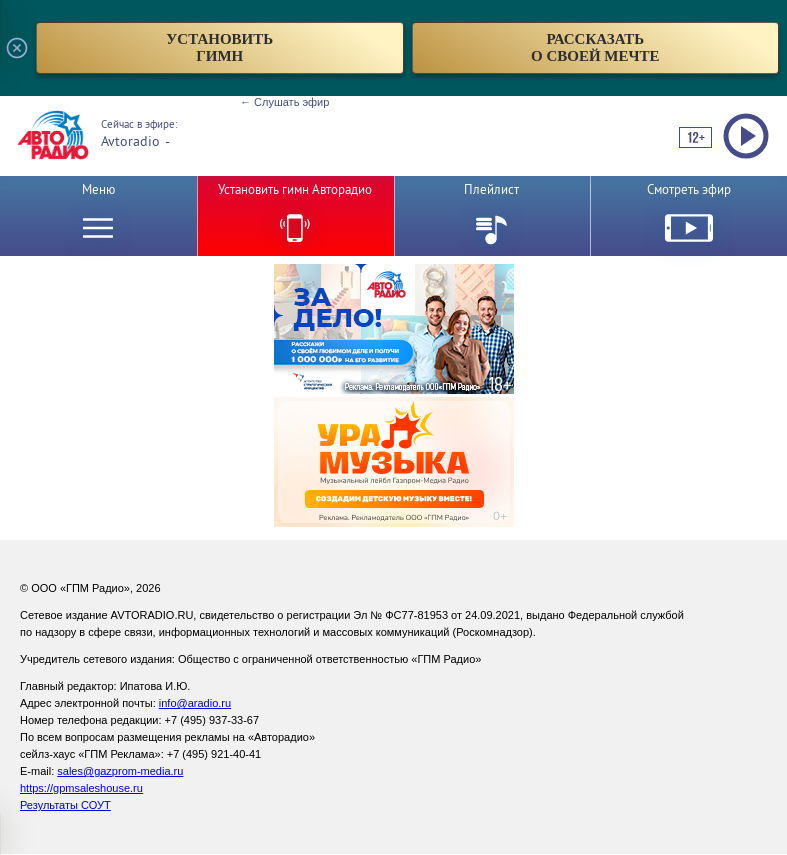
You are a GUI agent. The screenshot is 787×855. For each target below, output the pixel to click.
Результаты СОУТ (65, 805)
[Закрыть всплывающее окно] (17, 48)
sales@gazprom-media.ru (120, 771)
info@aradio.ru (195, 703)
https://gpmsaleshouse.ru (81, 788)
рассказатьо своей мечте (595, 47)
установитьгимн (219, 47)
